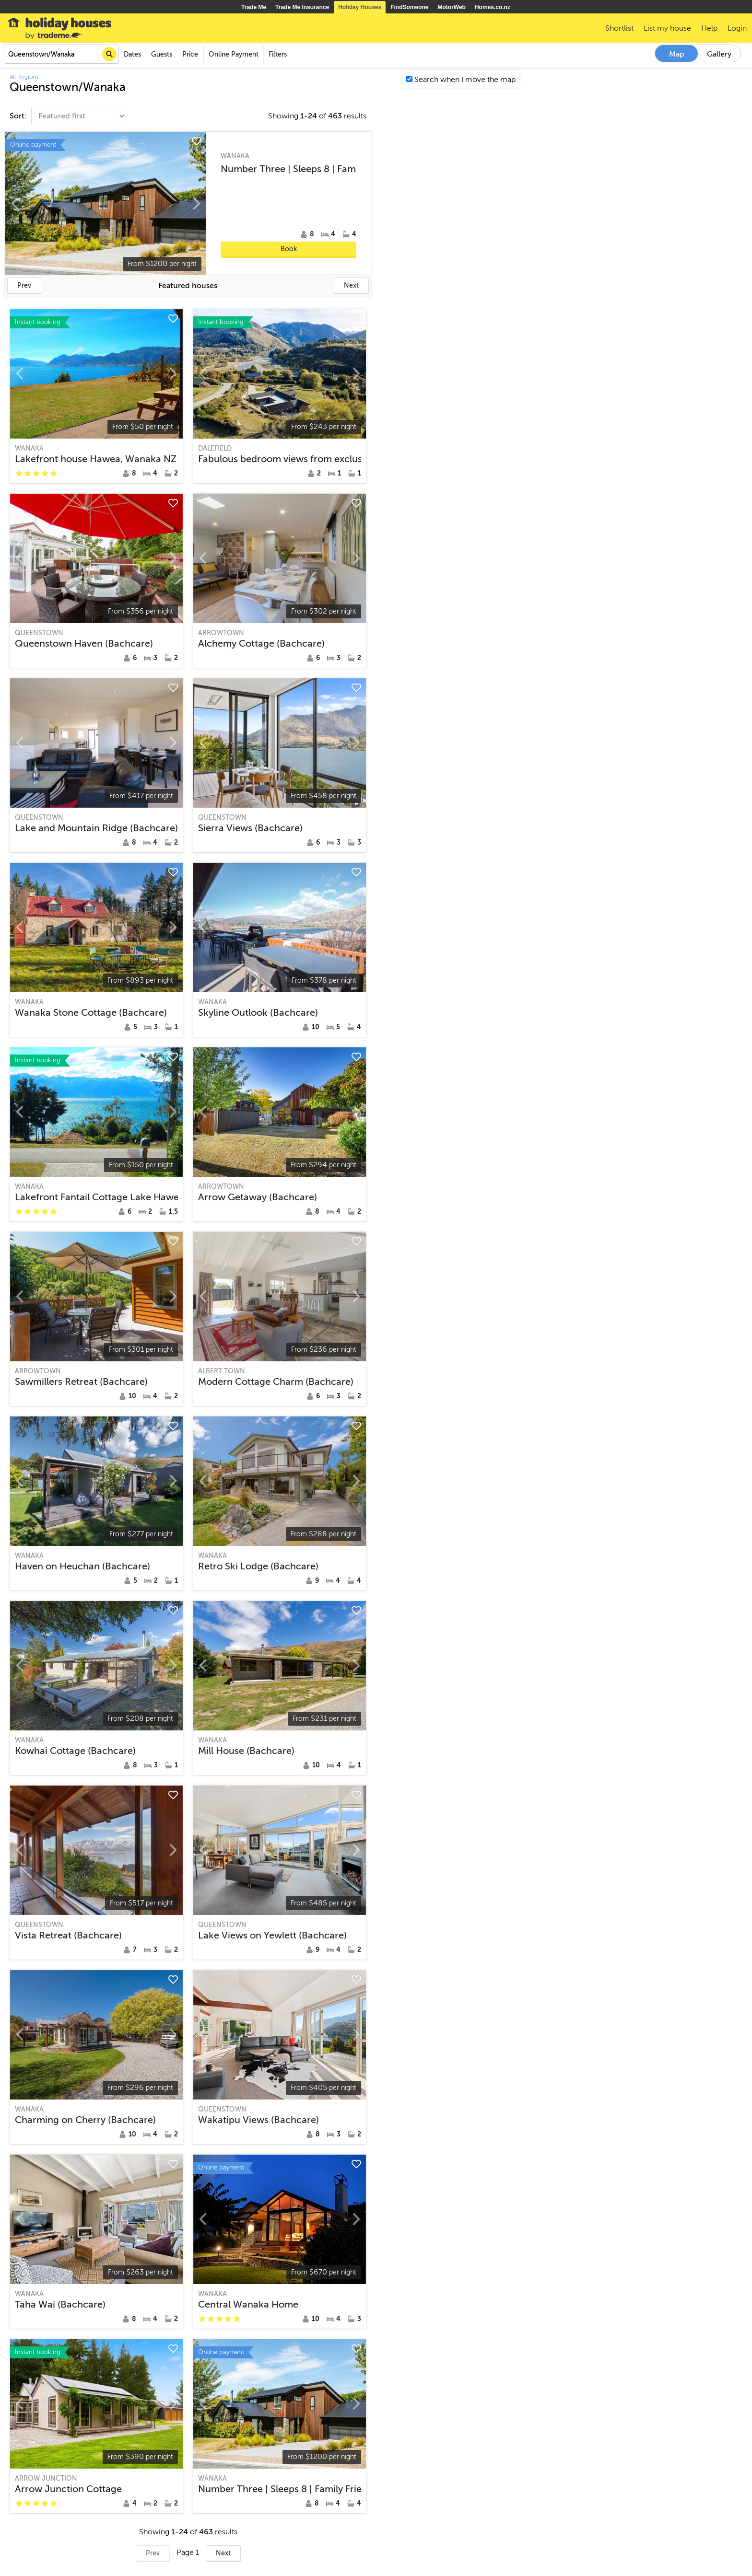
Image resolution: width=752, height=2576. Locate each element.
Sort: (19, 116)
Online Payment (233, 54)
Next (351, 285)
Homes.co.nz (492, 7)
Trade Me (253, 7)
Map (676, 54)
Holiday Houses (359, 7)
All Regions (24, 76)
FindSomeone (409, 7)
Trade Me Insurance (302, 7)
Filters (278, 54)
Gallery (719, 54)
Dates (132, 54)
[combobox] (61, 54)
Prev (24, 285)
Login (737, 28)
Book (289, 249)
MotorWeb (452, 7)
